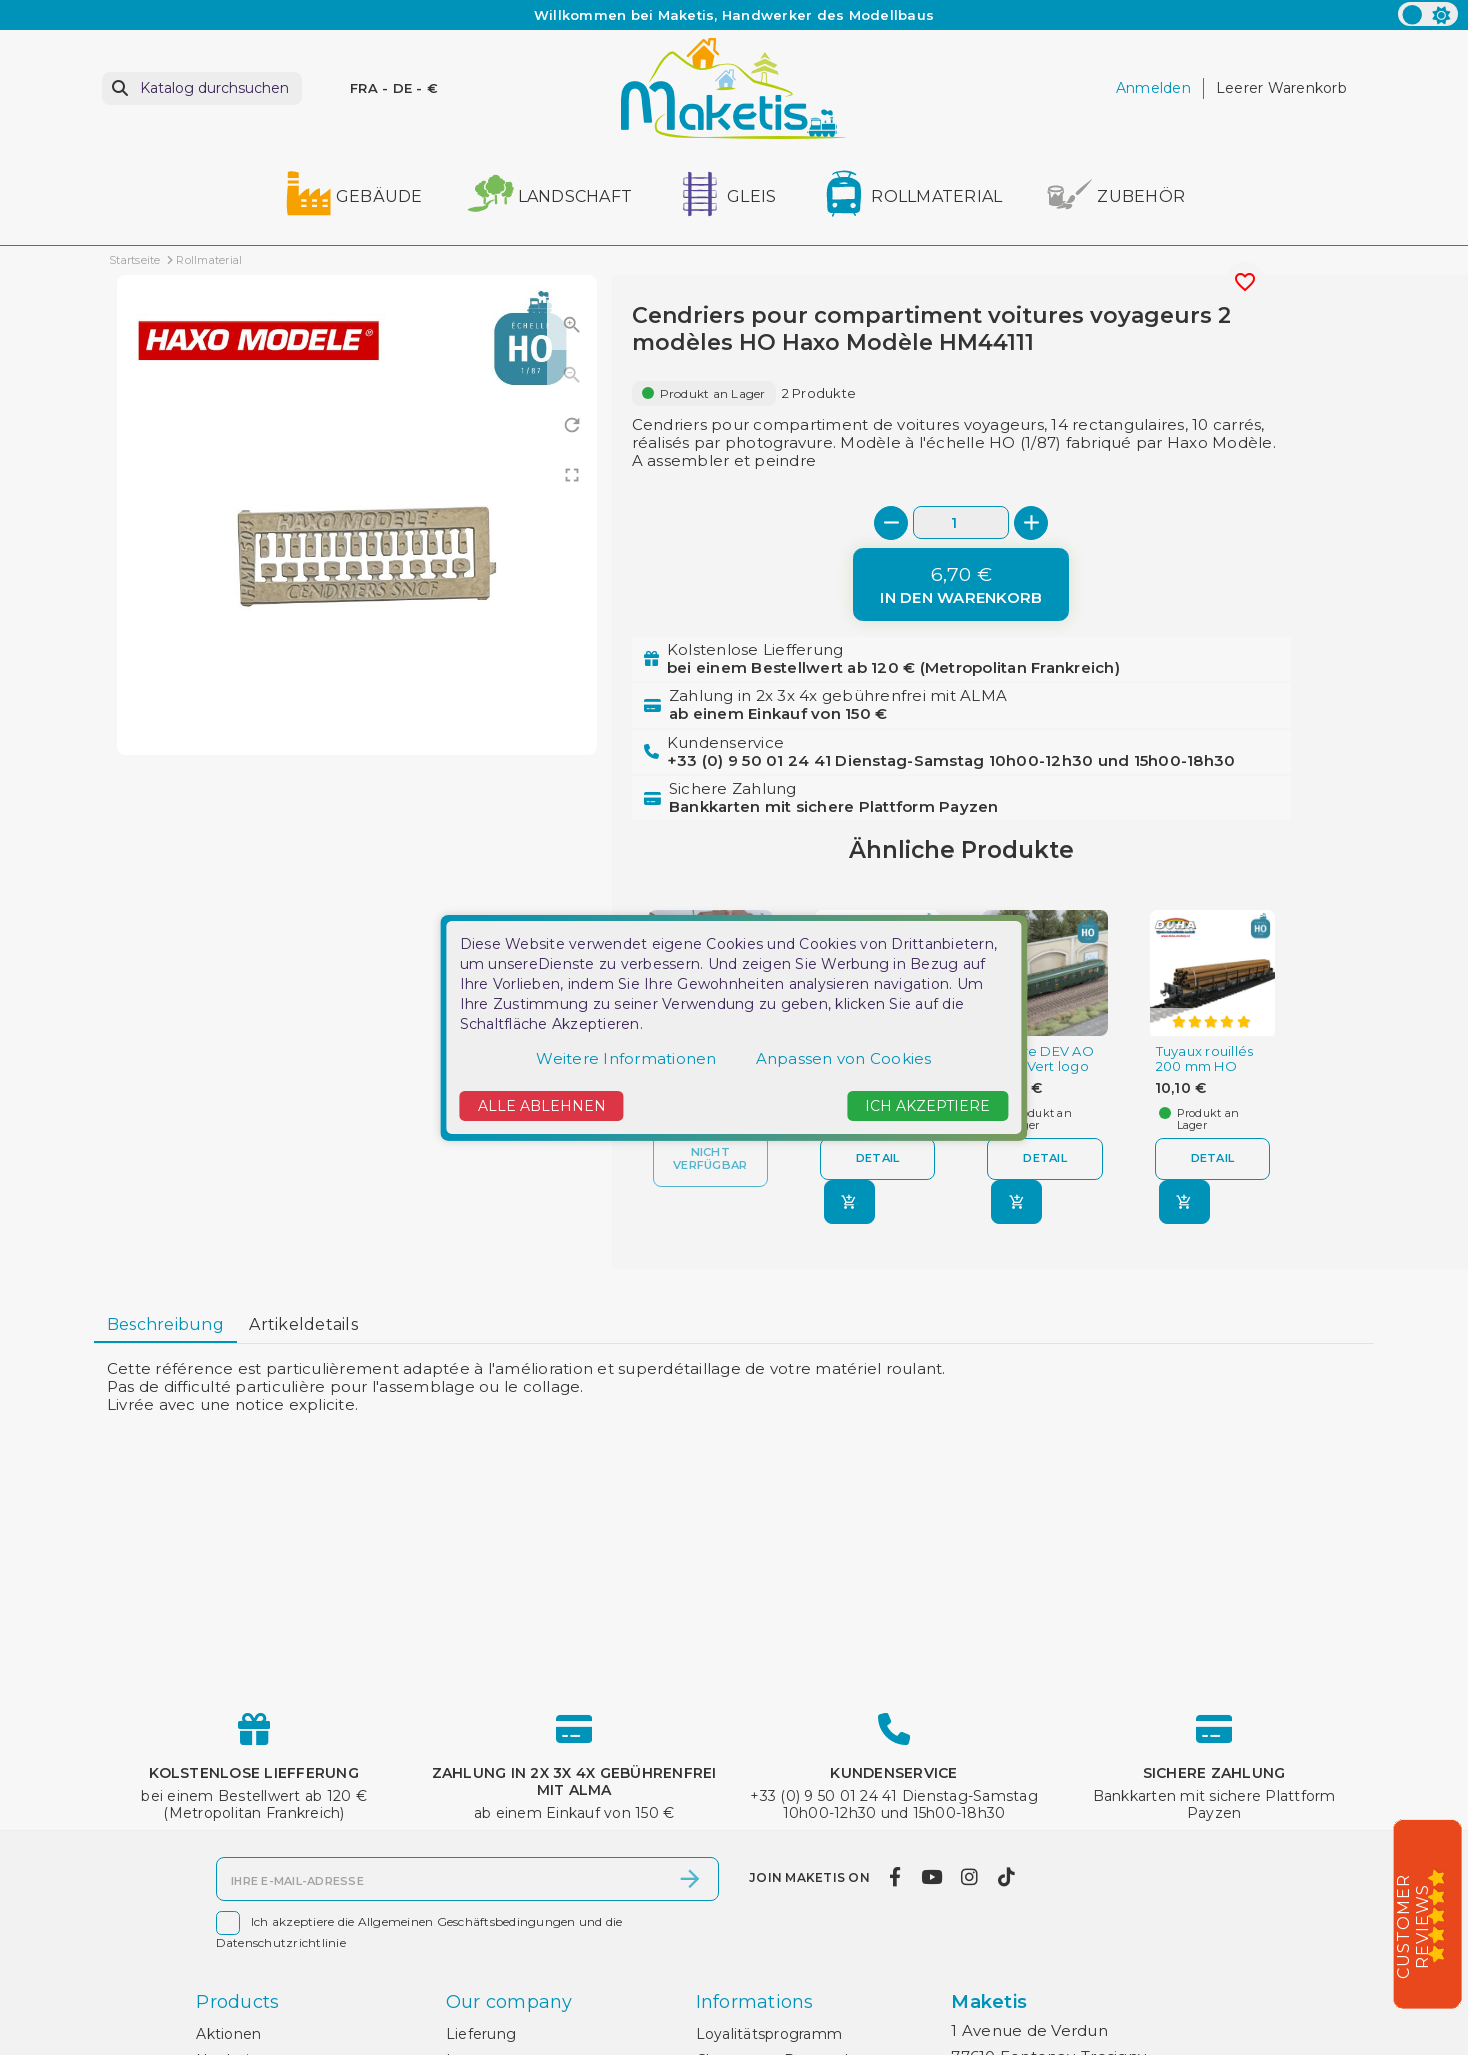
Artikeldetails (303, 1324)
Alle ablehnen (542, 1106)
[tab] (165, 1326)
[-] (891, 523)
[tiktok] (1006, 1877)
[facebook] (895, 1877)
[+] (1031, 523)
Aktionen (228, 2034)
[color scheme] (1428, 14)
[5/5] (1443, 1915)
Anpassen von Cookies (844, 1058)
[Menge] (961, 522)
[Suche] (202, 88)
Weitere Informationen (626, 1058)
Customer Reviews (1413, 1926)
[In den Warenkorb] (961, 584)
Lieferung (481, 2034)
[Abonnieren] (690, 1879)
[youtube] (931, 1877)
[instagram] (970, 1877)
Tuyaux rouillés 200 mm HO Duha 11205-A (1205, 1066)
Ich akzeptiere (927, 1106)
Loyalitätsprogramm (769, 2034)
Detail (878, 1158)
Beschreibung (165, 1324)
